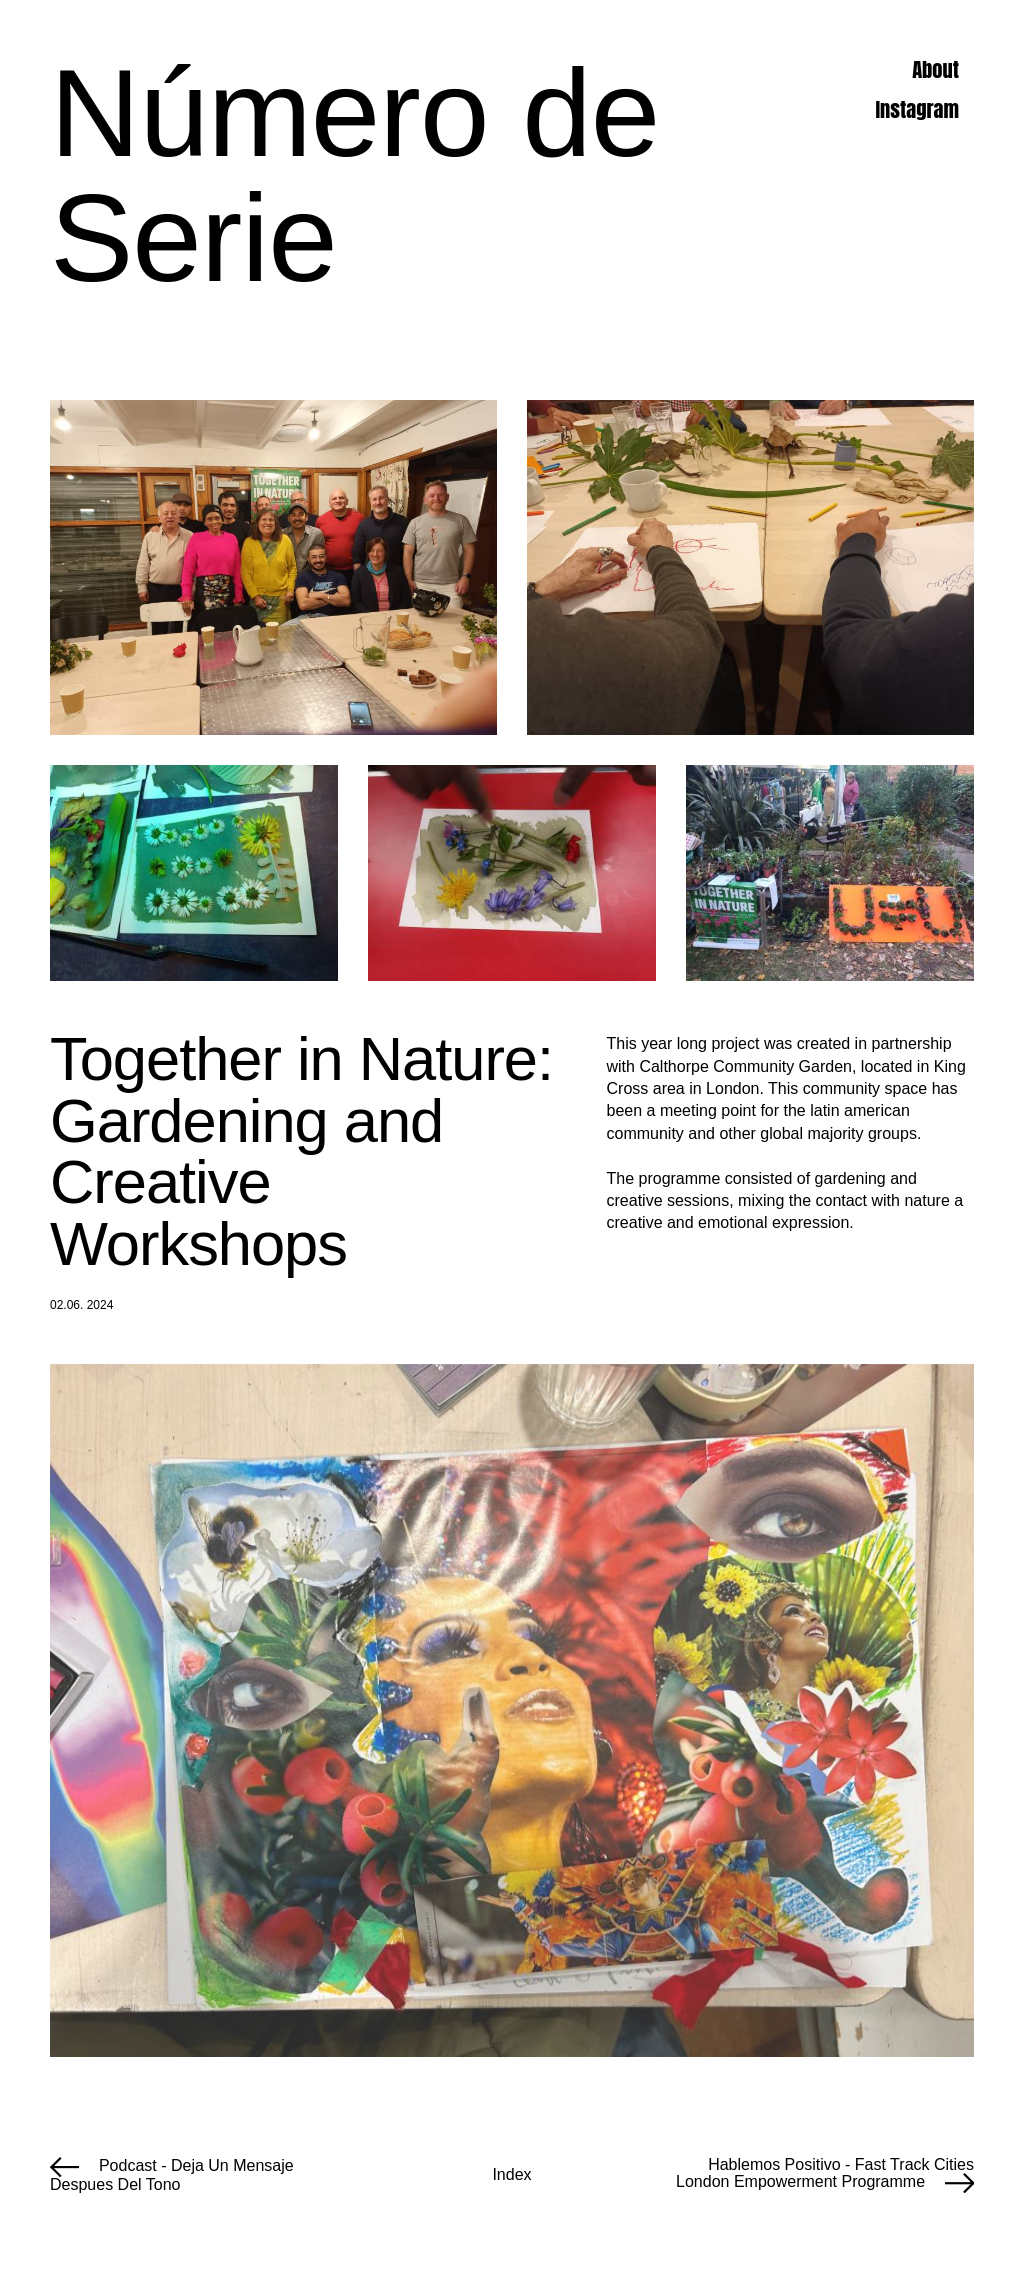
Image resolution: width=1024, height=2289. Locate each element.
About (935, 70)
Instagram (917, 110)
